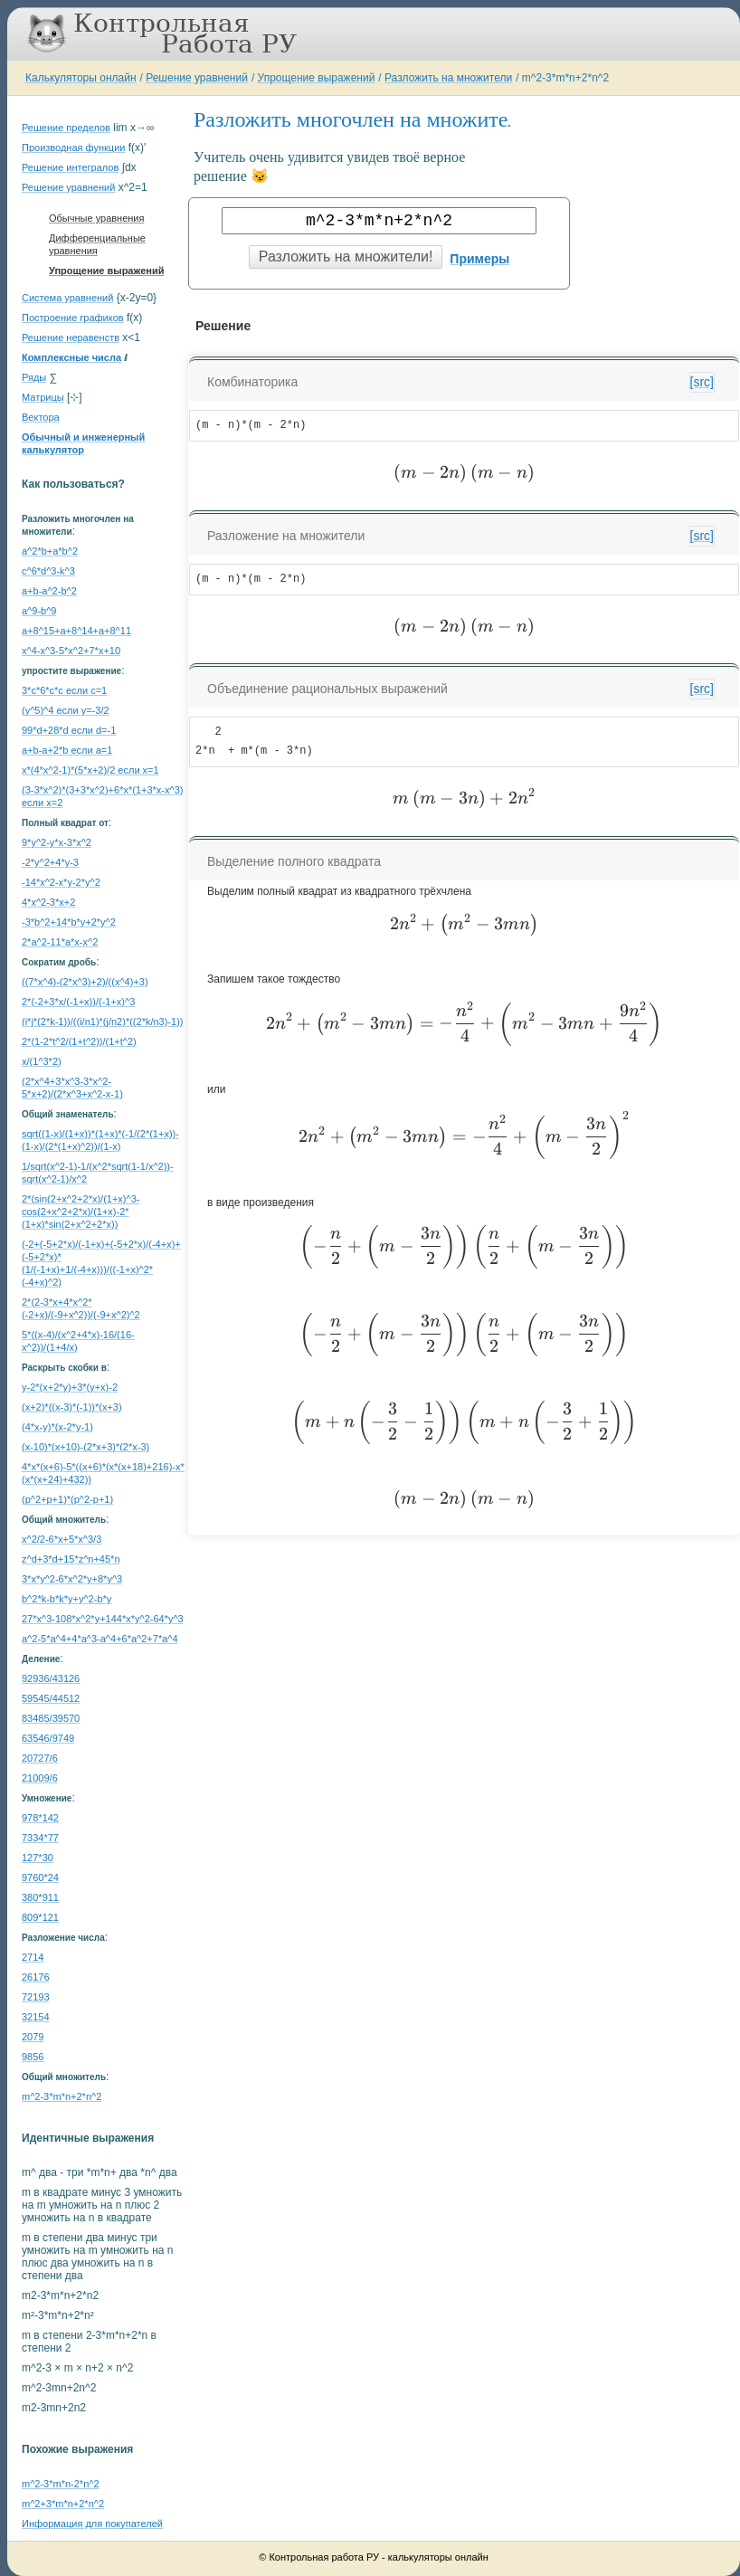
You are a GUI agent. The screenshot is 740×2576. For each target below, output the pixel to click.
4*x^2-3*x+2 (48, 902)
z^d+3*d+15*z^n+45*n (71, 1559)
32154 (36, 2016)
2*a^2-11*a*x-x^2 (60, 941)
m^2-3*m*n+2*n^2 (565, 77)
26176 (36, 1977)
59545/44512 (51, 1698)
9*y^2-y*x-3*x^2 (56, 842)
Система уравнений (67, 297)
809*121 (40, 1917)
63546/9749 (48, 1738)
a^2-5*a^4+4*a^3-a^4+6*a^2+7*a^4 (100, 1638)
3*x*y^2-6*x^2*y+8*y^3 (72, 1578)
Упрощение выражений (316, 77)
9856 (32, 2056)
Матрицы (43, 397)
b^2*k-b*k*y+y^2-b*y (66, 1598)
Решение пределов (66, 127)
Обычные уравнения (96, 218)
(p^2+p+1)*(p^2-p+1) (67, 1499)
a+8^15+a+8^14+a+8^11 (76, 630)
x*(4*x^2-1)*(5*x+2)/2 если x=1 (90, 770)
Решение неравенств (70, 337)
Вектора (41, 417)
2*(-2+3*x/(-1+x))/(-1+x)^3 (78, 1001)
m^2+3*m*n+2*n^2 (63, 2503)
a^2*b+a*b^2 (50, 551)
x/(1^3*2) (42, 1061)
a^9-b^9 (39, 610)
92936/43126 (51, 1678)
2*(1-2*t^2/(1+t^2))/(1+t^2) (79, 1041)
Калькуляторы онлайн (81, 77)
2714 (32, 1957)
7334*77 (40, 1837)
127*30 (37, 1857)
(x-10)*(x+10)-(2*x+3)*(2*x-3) (85, 1446)
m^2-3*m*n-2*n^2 (61, 2483)
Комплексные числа (71, 357)
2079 (32, 2036)
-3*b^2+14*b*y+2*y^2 (69, 922)
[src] (702, 382)
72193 (36, 1996)
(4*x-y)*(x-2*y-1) (57, 1426)
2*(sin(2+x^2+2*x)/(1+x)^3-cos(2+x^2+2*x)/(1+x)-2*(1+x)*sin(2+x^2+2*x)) (80, 1211)
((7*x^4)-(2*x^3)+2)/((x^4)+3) (85, 981)
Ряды (34, 377)
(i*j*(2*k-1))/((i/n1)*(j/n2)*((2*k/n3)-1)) (102, 1021)
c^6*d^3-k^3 (48, 571)
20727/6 (40, 1758)
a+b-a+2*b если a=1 (67, 750)
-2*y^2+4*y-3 (50, 862)
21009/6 (40, 1778)
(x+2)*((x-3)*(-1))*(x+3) (72, 1407)
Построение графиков (73, 317)
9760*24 (40, 1877)
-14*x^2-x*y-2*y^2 (61, 882)
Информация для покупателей (92, 2523)
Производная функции (73, 147)
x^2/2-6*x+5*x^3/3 (61, 1539)
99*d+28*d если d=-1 (69, 730)
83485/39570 (51, 1718)
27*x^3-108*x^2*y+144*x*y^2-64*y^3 (103, 1618)
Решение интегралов (70, 167)
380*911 (40, 1897)
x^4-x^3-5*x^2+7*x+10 (71, 650)
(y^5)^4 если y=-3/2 (65, 710)
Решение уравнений (197, 77)
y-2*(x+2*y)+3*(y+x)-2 (70, 1387)
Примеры (479, 259)
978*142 (40, 1817)
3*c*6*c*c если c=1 (64, 690)
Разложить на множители (448, 77)
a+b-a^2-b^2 (49, 590)
